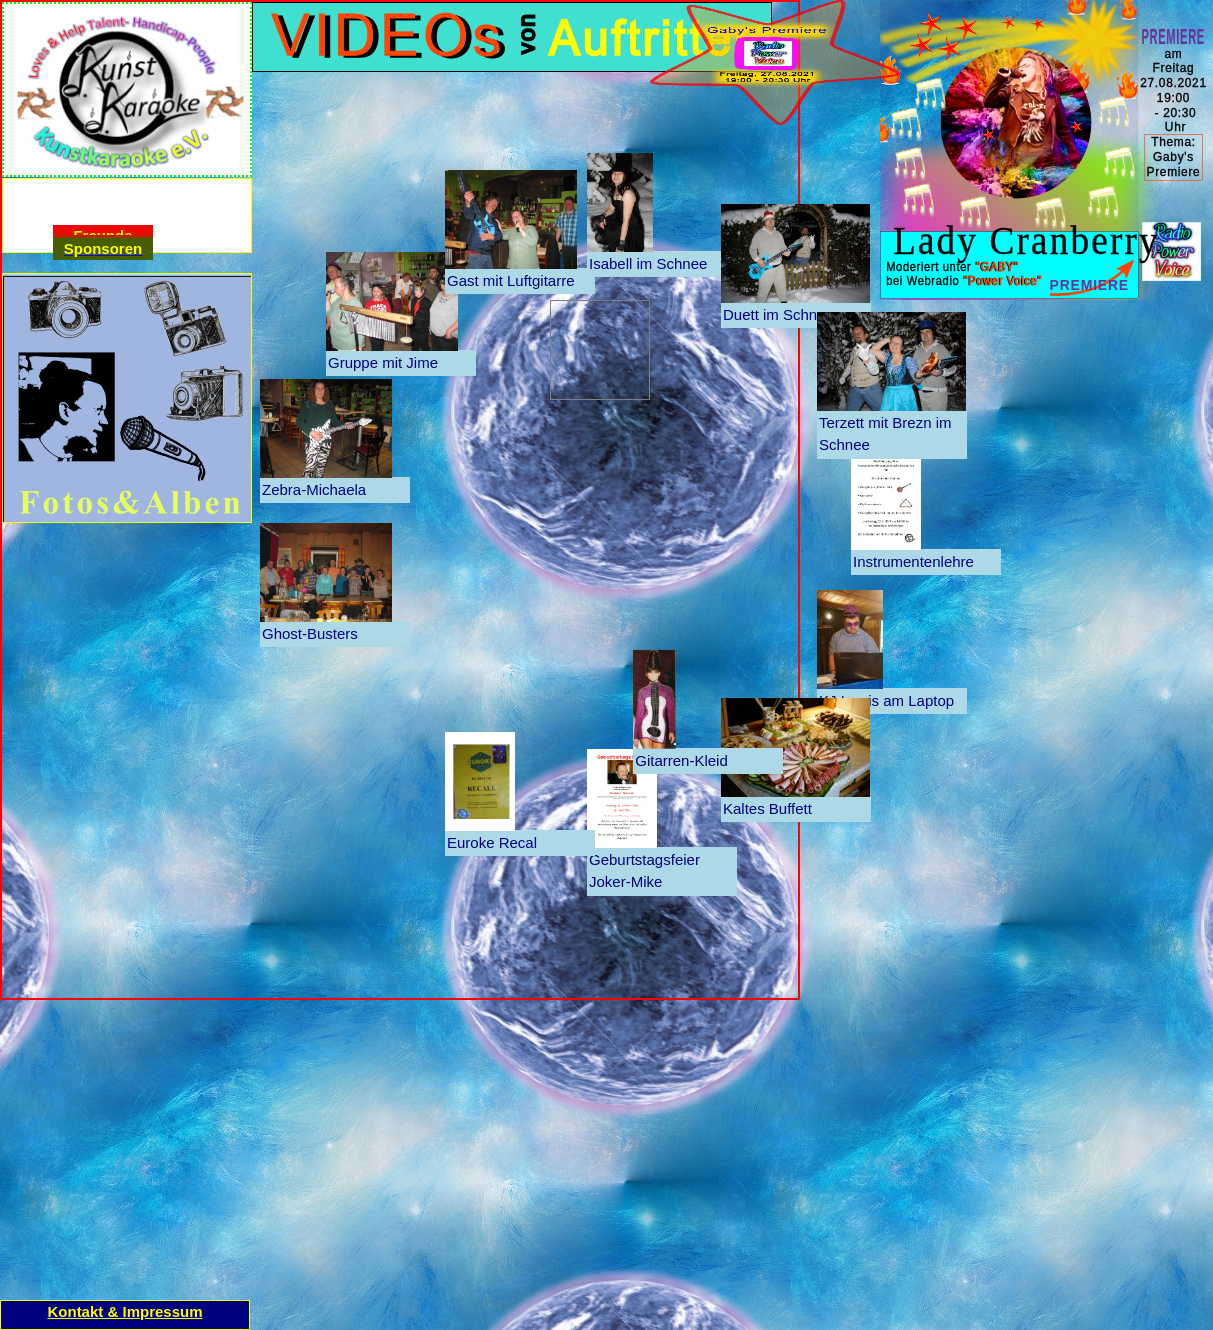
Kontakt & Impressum (124, 1311)
